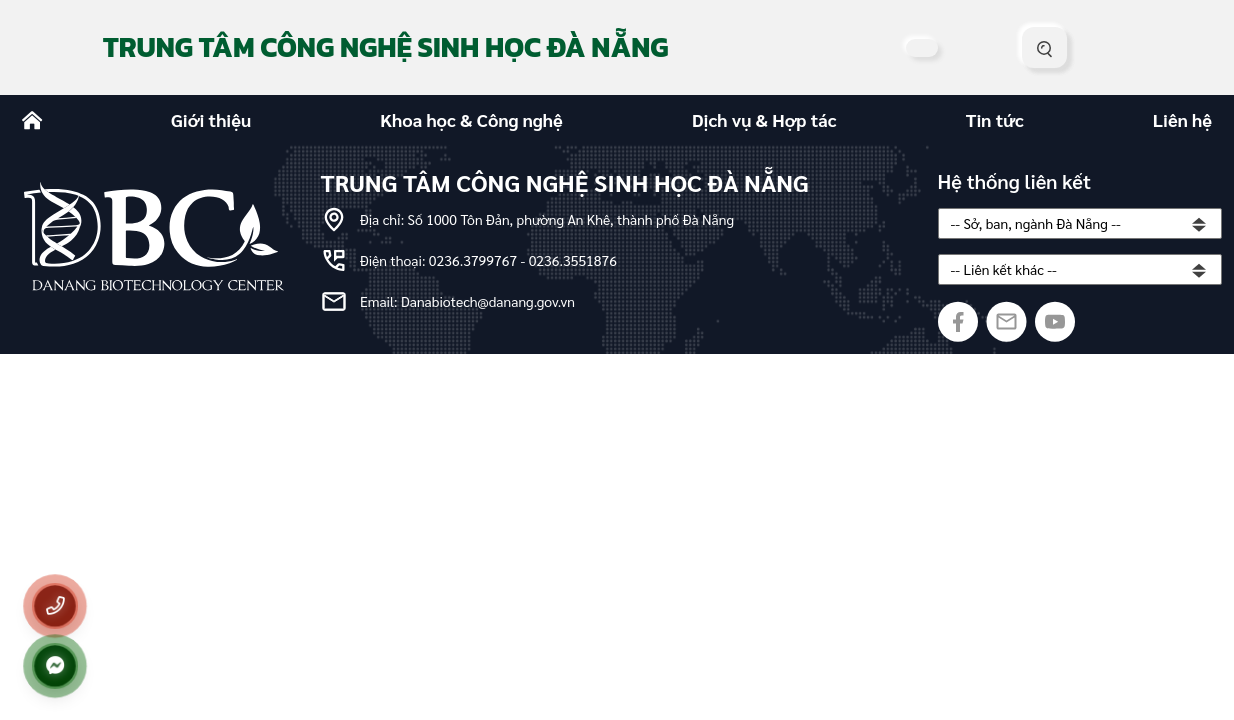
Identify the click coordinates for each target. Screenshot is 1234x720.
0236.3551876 (573, 260)
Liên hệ (1182, 119)
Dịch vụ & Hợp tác (764, 119)
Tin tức (995, 119)
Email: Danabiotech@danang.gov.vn (467, 301)
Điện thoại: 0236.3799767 (440, 260)
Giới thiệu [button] (211, 119)
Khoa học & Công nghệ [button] (471, 119)
